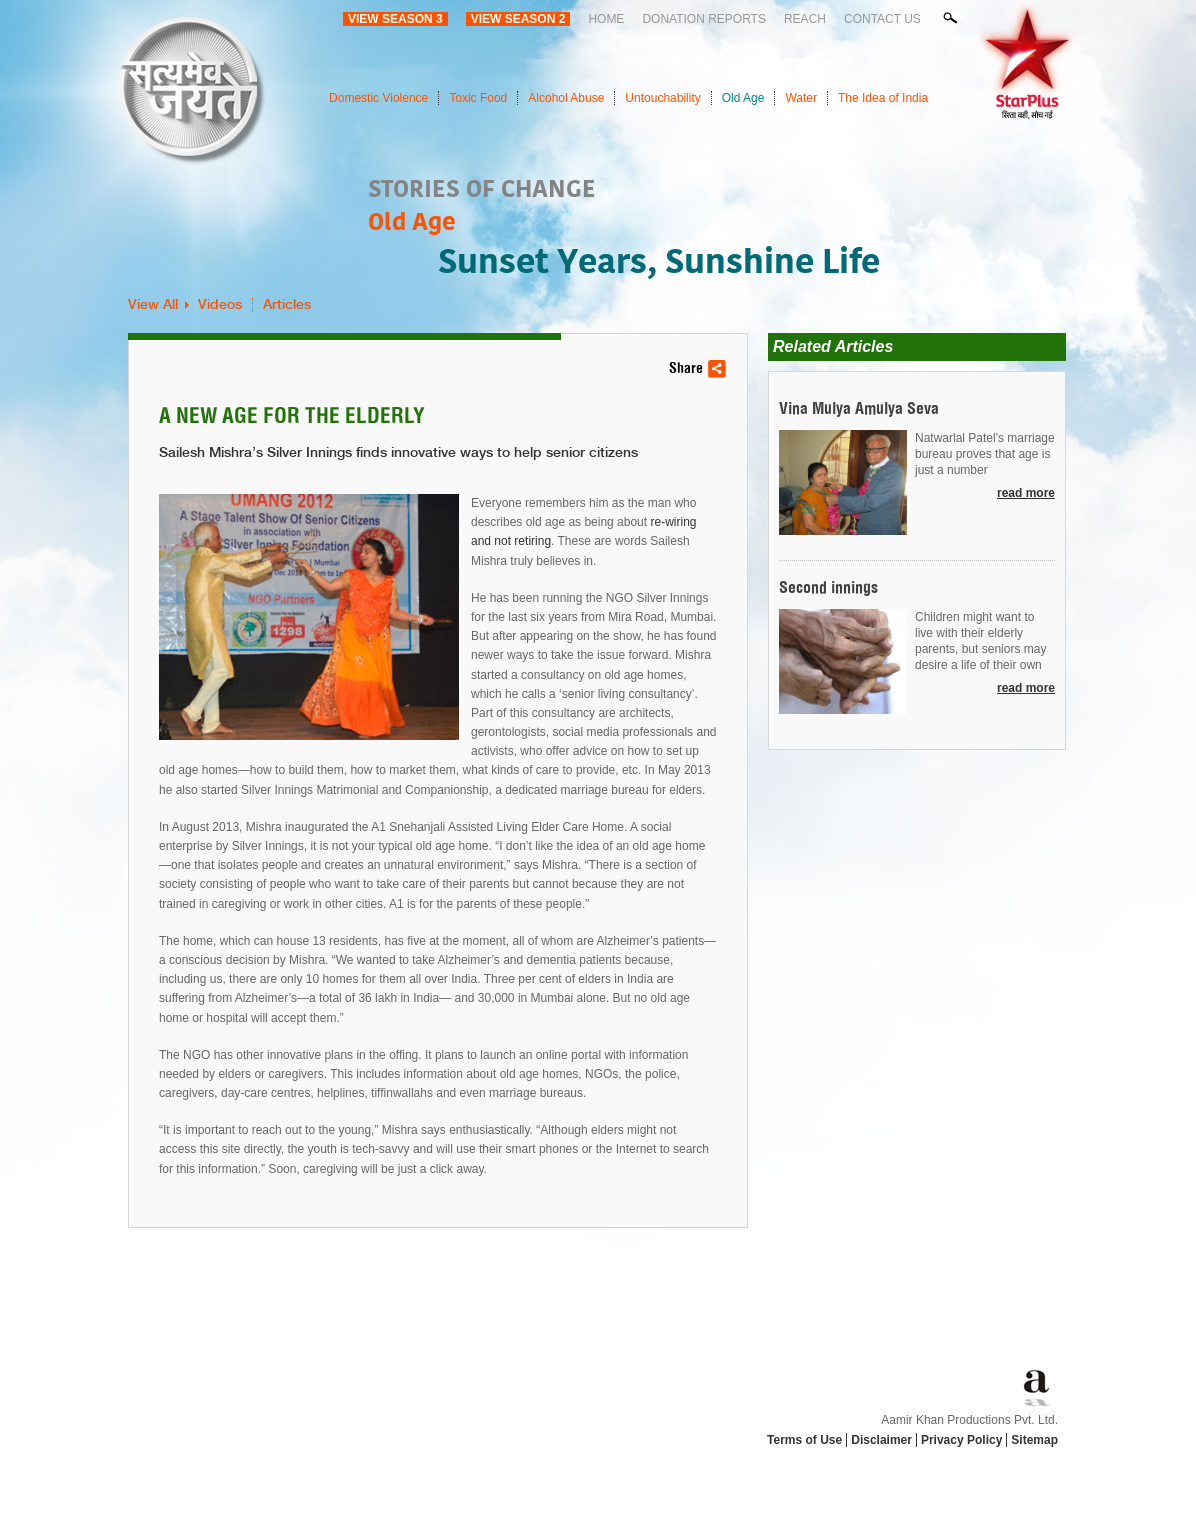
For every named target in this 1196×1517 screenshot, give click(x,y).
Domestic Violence (378, 98)
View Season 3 (395, 19)
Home (606, 19)
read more (1026, 493)
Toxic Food (478, 98)
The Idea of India (883, 98)
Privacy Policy (961, 1440)
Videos (220, 305)
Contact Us (882, 19)
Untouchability (662, 98)
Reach (805, 19)
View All (153, 305)
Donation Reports (704, 19)
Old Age (743, 98)
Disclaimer (881, 1440)
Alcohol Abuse (566, 98)
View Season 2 (518, 19)
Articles (287, 305)
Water (801, 98)
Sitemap (1034, 1440)
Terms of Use (804, 1440)
